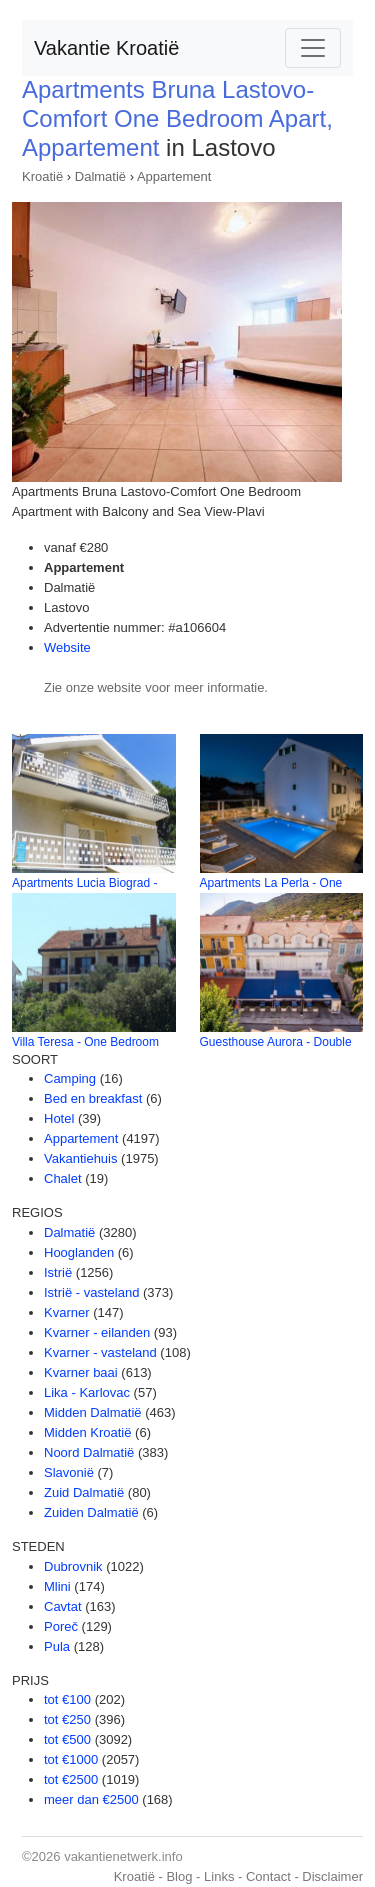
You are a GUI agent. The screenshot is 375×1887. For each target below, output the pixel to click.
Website (67, 647)
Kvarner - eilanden (97, 1332)
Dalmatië (100, 176)
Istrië (58, 1272)
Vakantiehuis (80, 1158)
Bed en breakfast (93, 1098)
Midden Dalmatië (93, 1412)
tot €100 (67, 1699)
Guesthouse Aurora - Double (276, 1042)
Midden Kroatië (87, 1432)
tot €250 (67, 1719)
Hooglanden (79, 1252)
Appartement (174, 176)
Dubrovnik (73, 1566)
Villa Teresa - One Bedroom (85, 1042)
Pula (57, 1646)
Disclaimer (332, 1876)
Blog (179, 1876)
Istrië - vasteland (91, 1292)
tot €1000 (71, 1759)
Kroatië (42, 176)
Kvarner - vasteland (100, 1352)
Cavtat (63, 1606)
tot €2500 (71, 1779)
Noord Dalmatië (89, 1452)
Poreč (61, 1626)
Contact (268, 1876)
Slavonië (69, 1472)
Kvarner (67, 1312)
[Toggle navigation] (313, 48)
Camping (70, 1078)
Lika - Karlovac (87, 1392)
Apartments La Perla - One (271, 883)
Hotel (59, 1118)
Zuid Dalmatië (84, 1492)
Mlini (57, 1586)
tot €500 (67, 1739)
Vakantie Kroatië (106, 48)
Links (219, 1876)
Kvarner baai (81, 1372)
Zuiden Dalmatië (91, 1512)
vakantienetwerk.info (123, 1856)
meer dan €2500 (91, 1799)
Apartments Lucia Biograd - (84, 883)
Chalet (63, 1178)
